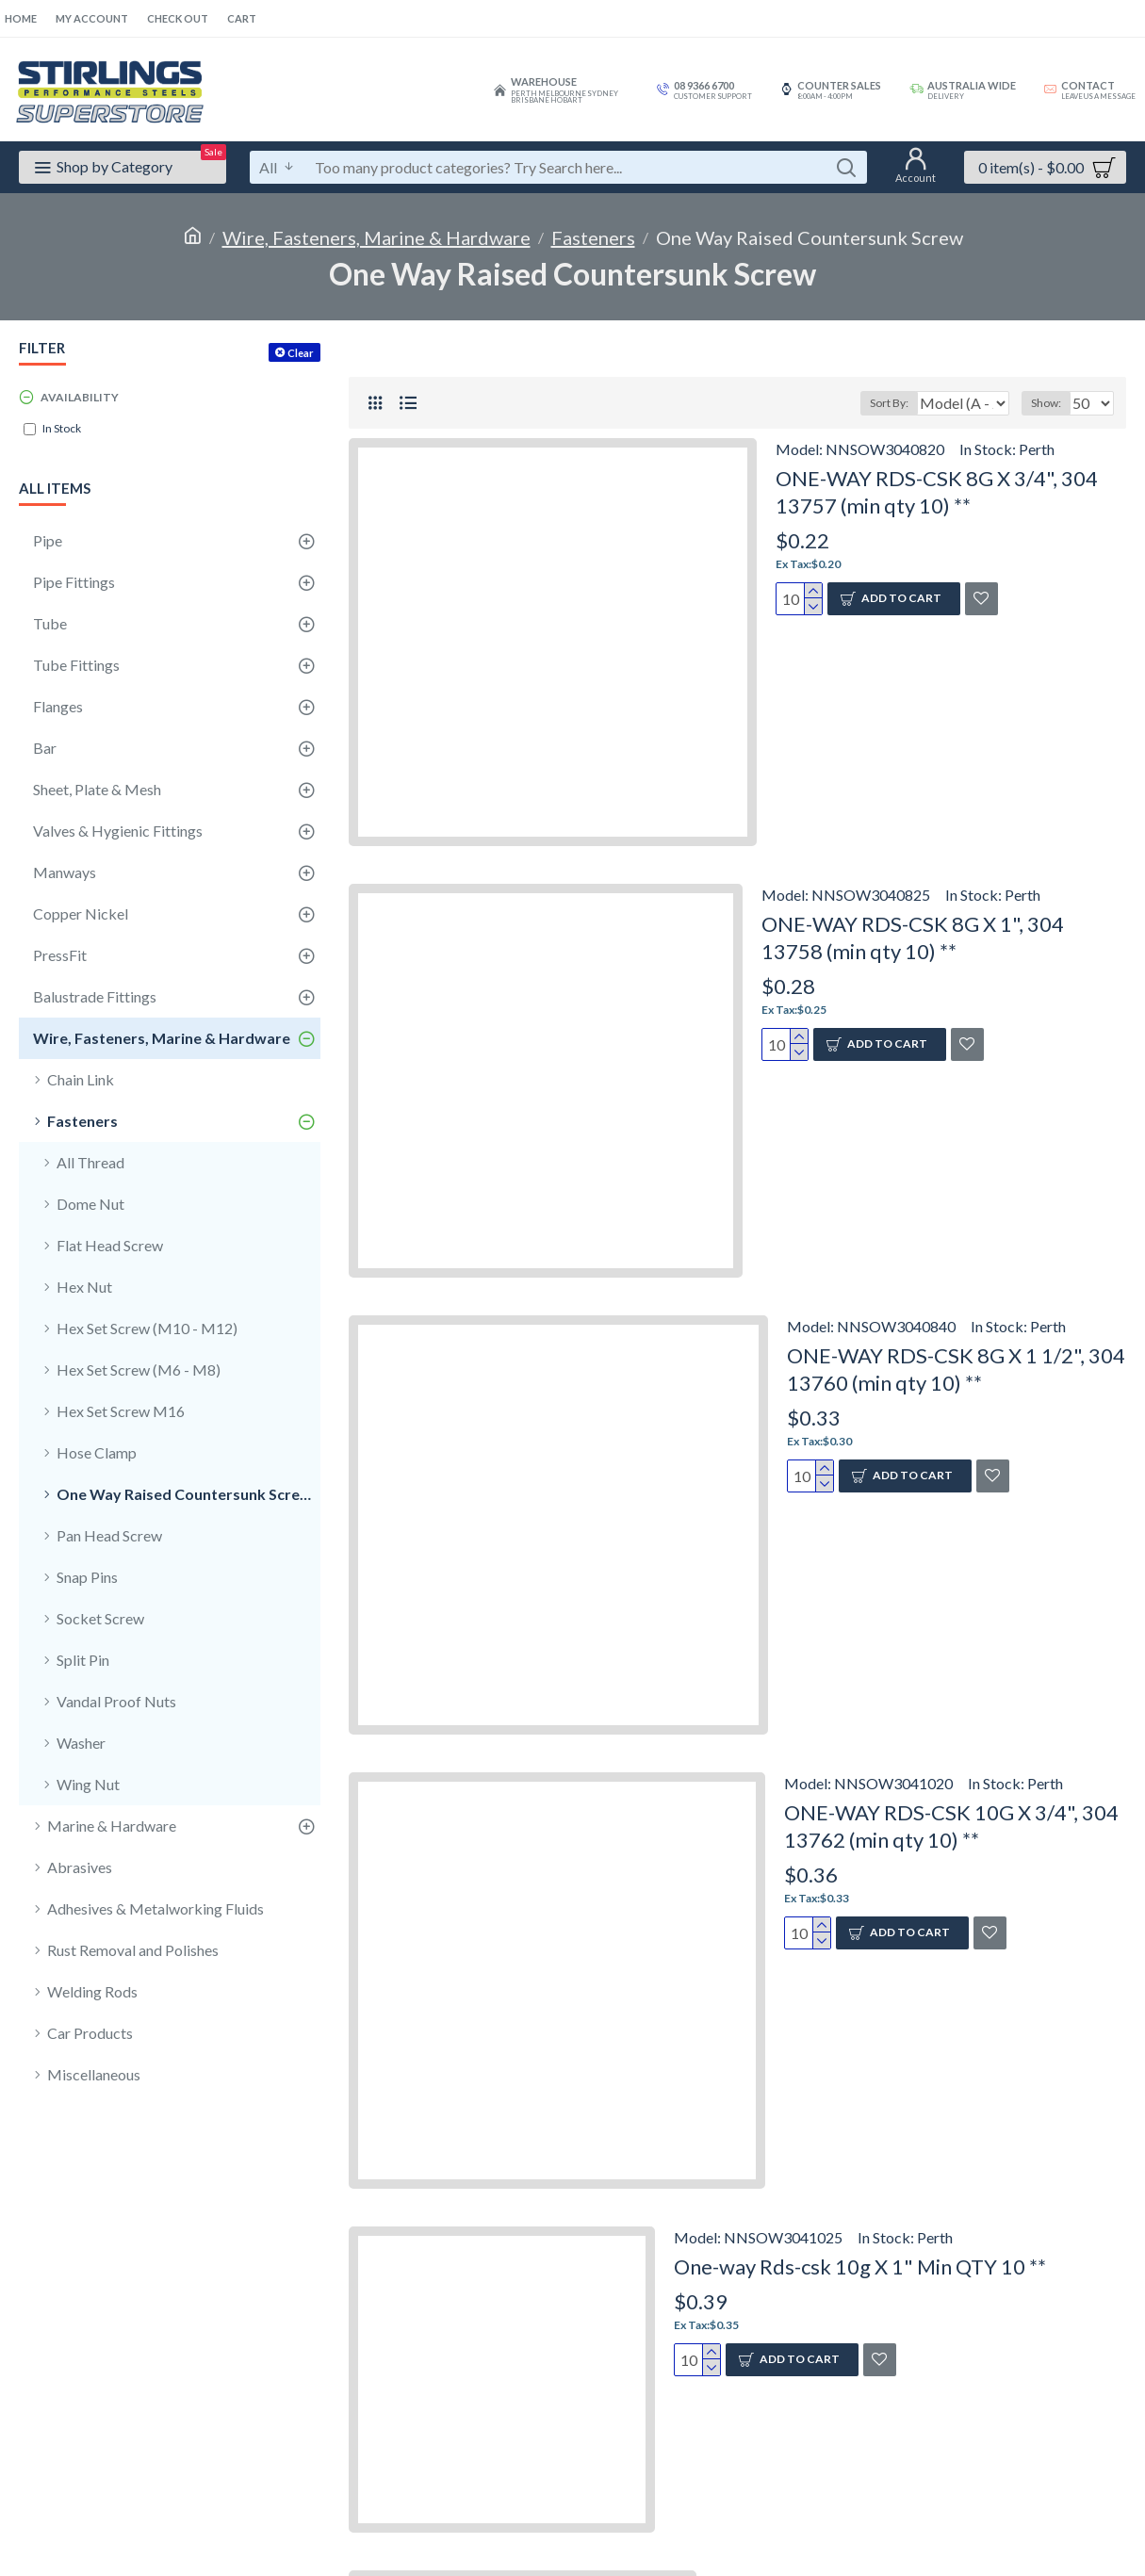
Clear (300, 353)
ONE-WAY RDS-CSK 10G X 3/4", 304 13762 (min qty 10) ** (951, 1826)
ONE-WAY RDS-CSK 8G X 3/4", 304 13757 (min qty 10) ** (937, 491)
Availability (80, 397)
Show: (1052, 403)
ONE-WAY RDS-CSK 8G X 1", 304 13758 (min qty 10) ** (912, 937)
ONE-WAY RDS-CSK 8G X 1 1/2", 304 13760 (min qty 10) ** (956, 1369)
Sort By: (878, 403)
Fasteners (593, 237)
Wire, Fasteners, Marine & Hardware (376, 237)
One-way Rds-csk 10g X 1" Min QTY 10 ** (860, 2266)
